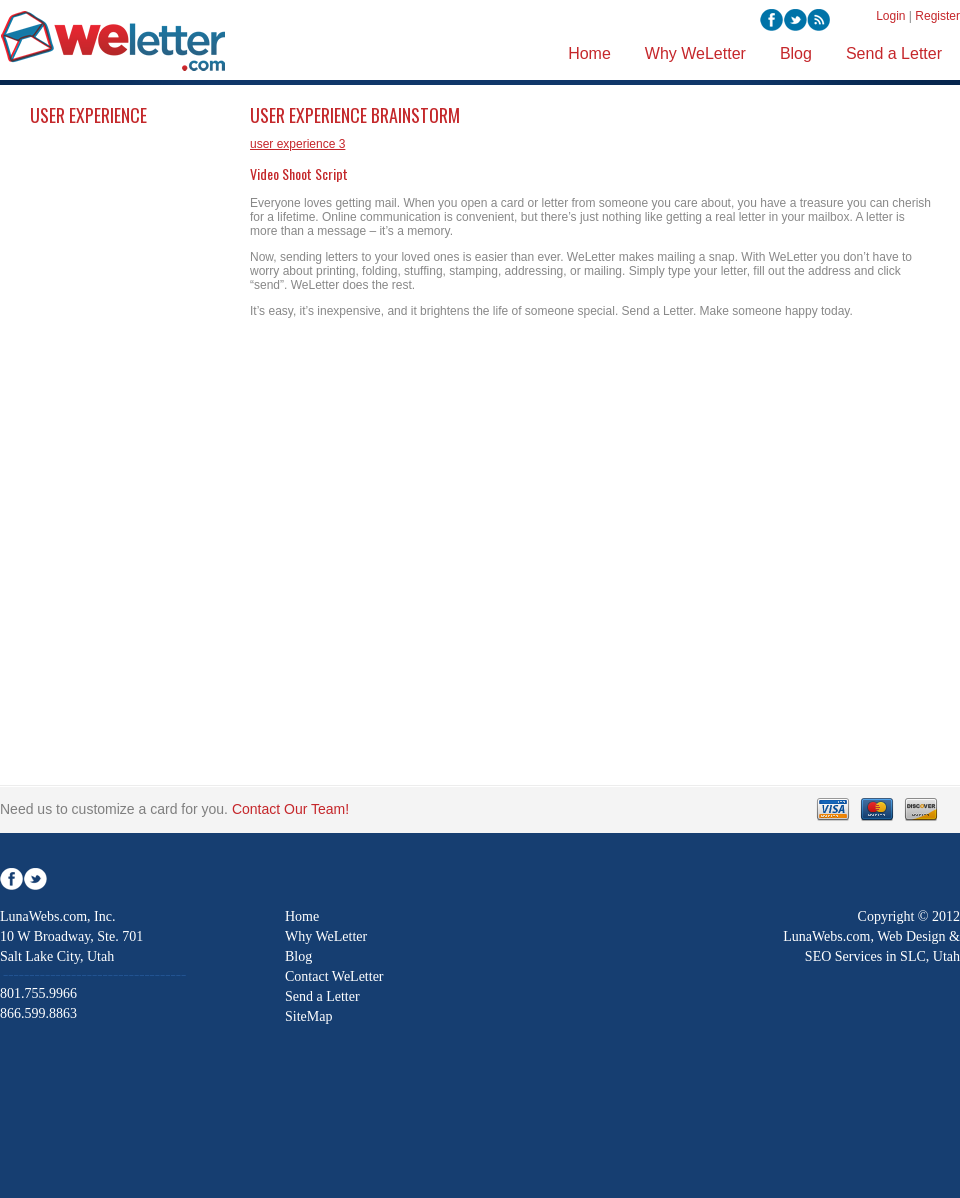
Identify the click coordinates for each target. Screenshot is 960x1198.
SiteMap (308, 1016)
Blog (298, 956)
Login (890, 16)
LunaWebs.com (826, 936)
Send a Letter (322, 996)
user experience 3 (297, 144)
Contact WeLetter (334, 976)
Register (937, 16)
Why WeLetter (326, 936)
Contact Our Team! (290, 809)
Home (302, 916)
